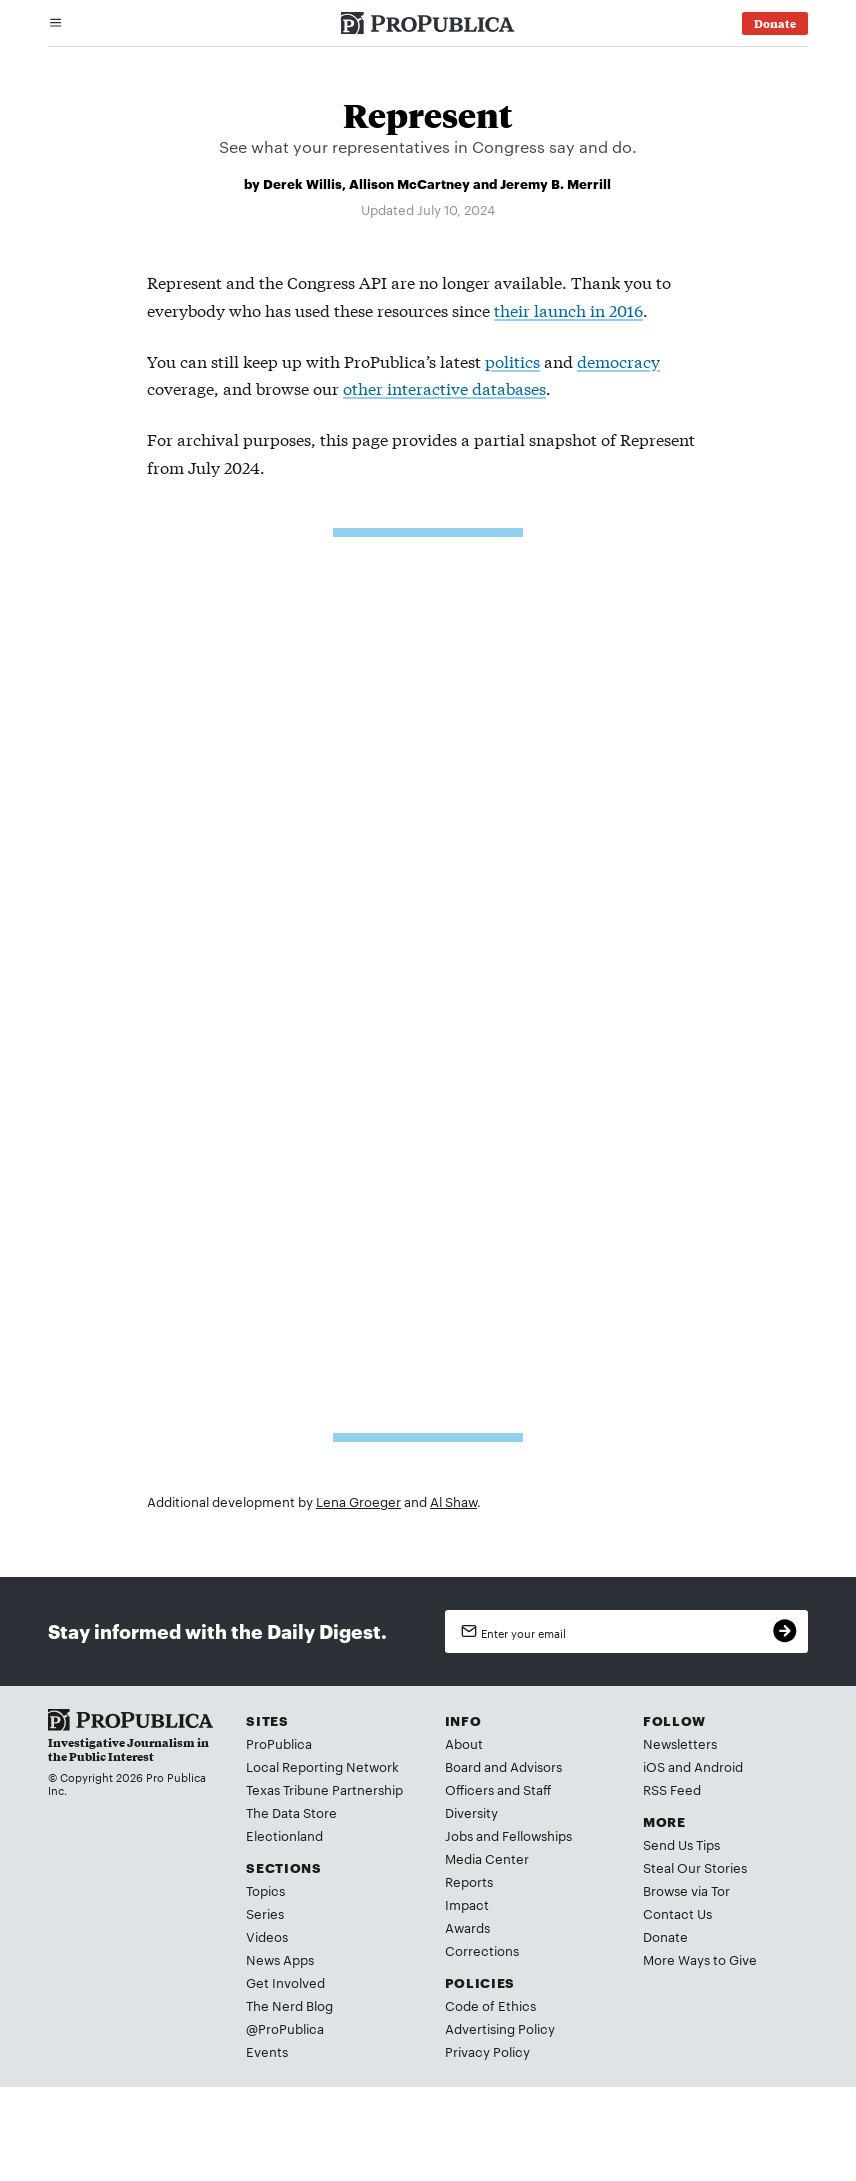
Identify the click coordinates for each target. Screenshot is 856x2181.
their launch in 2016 (568, 309)
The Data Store (291, 1812)
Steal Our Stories (695, 1867)
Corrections (482, 1950)
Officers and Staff (498, 1789)
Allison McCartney (409, 183)
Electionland (284, 1835)
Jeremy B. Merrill (555, 183)
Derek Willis (302, 183)
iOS (654, 1766)
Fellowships (537, 1835)
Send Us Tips (681, 1844)
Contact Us (677, 1913)
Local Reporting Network (322, 1766)
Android (718, 1766)
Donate (665, 1936)
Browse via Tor (686, 1890)
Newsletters (680, 1743)
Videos (267, 1936)
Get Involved (285, 1982)
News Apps (280, 1959)
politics (512, 360)
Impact (467, 1904)
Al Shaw (453, 1501)
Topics (265, 1890)
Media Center (487, 1858)
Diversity (471, 1812)
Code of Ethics (490, 2005)
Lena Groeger (358, 1501)
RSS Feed (672, 1789)
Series (265, 1913)
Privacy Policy (487, 2051)
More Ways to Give (700, 1959)
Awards (467, 1927)
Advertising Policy (500, 2028)
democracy (618, 360)
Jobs (459, 1835)
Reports (469, 1881)
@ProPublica (285, 2028)
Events (267, 2051)
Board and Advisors (503, 1766)
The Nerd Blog (289, 2005)
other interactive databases (444, 387)
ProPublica (279, 1743)
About (464, 1743)
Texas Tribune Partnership (324, 1789)
